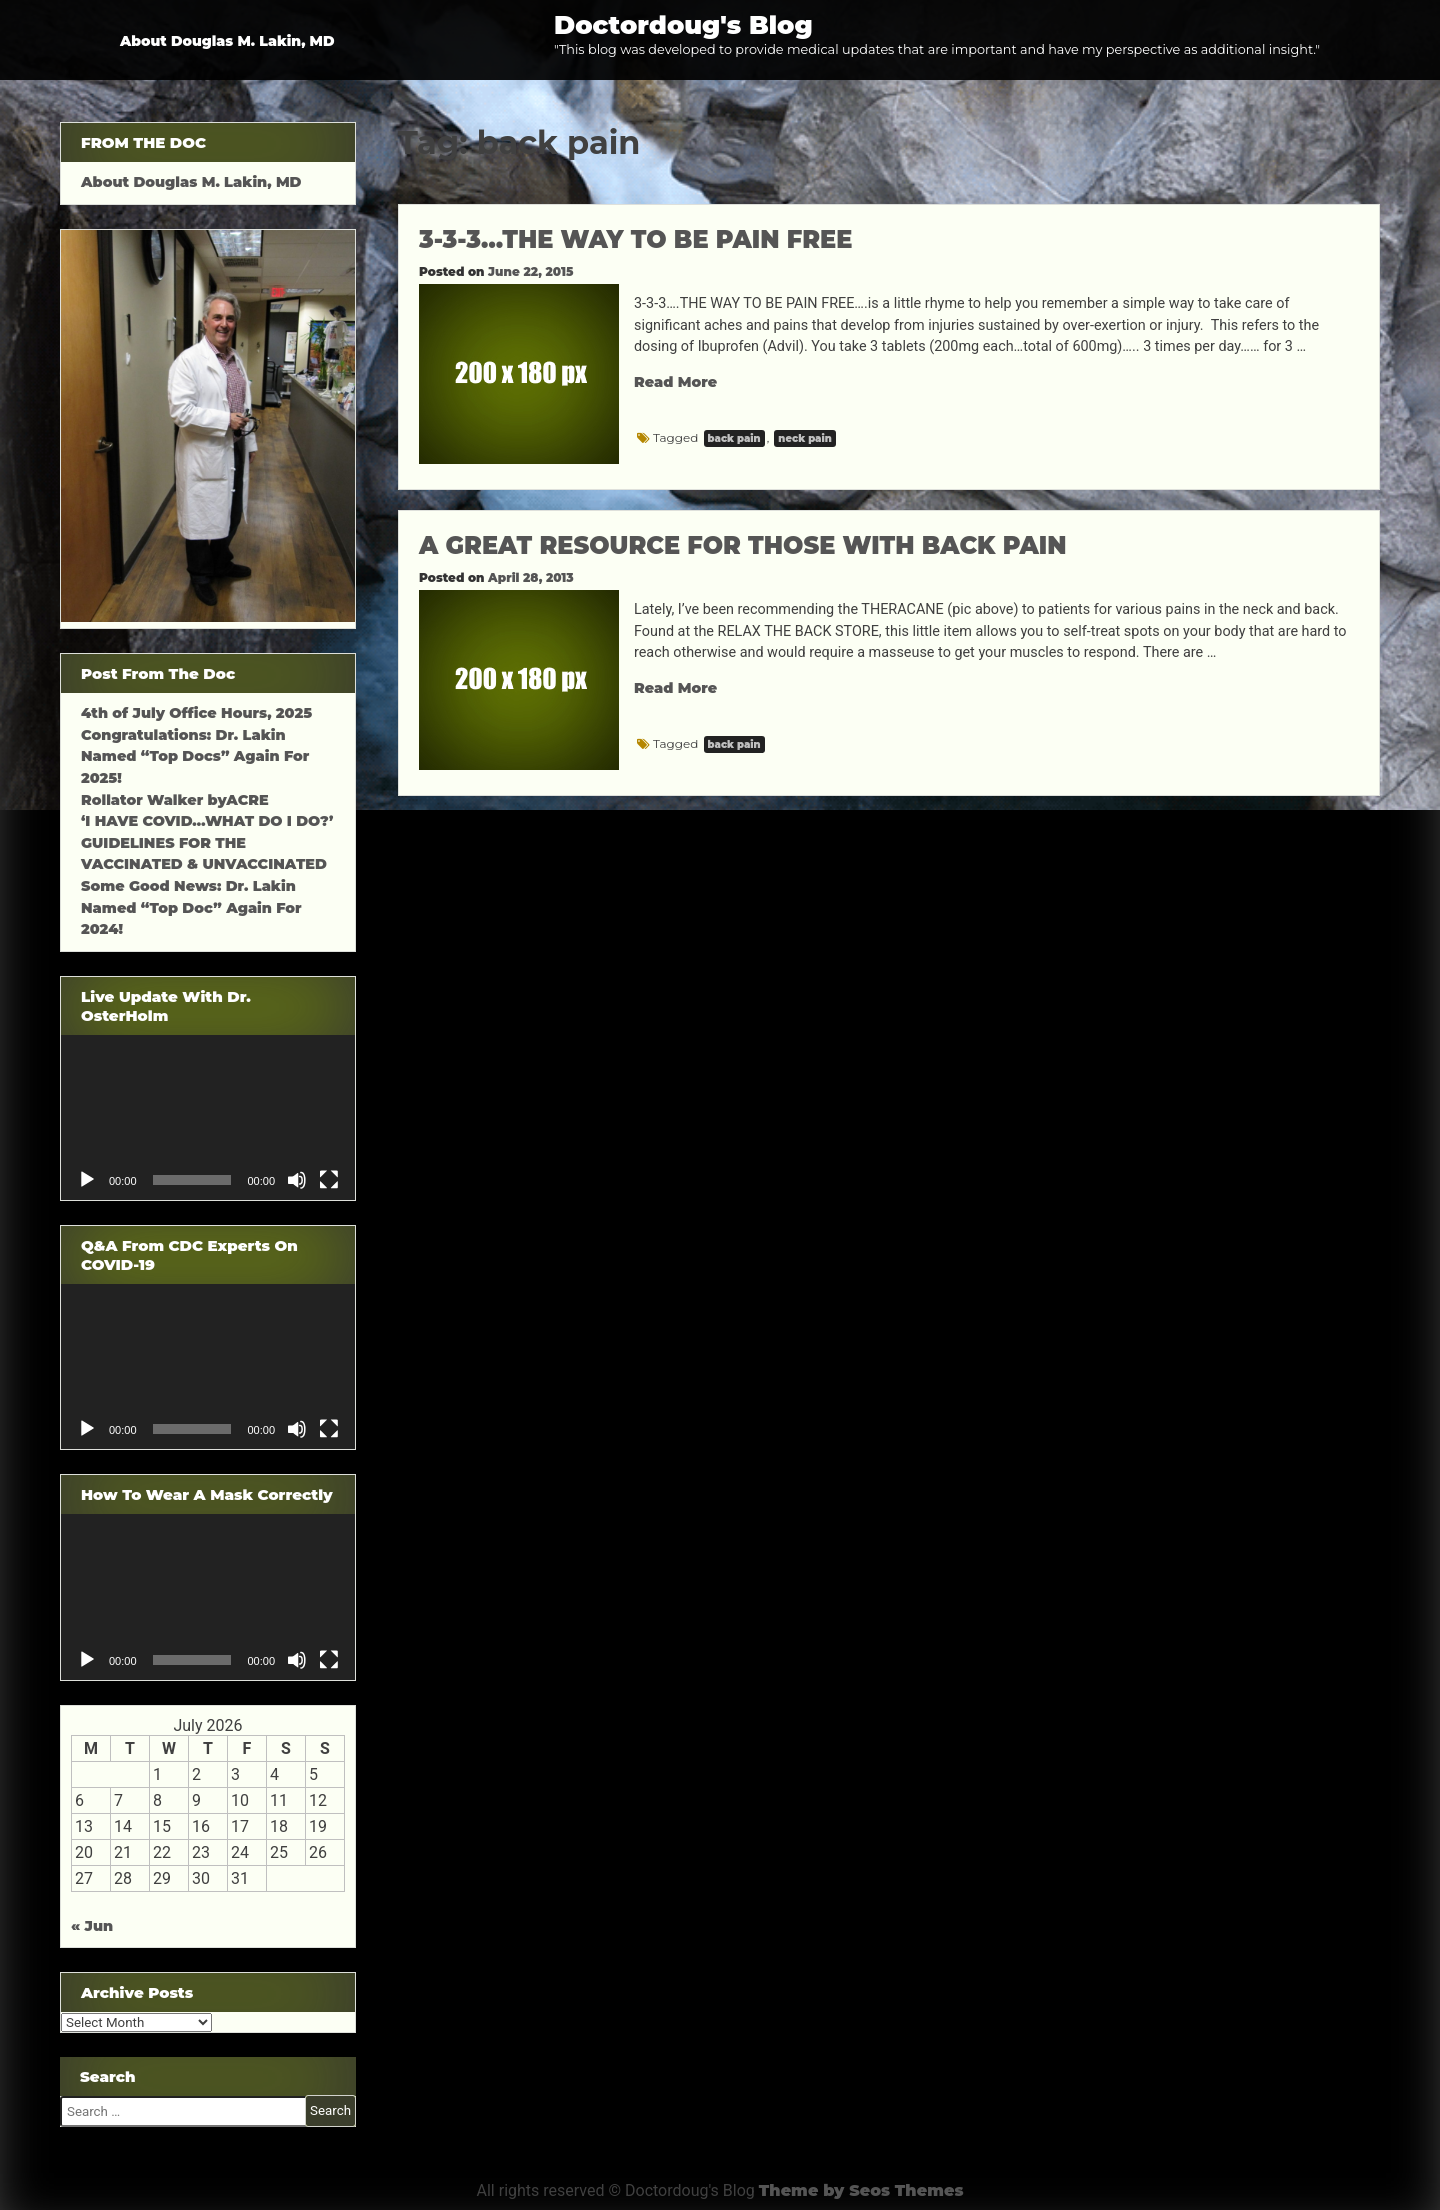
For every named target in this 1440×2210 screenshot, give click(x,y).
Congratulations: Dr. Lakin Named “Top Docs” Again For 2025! (195, 756)
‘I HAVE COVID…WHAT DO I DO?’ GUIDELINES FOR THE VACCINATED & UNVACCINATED (207, 842)
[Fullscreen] (329, 1180)
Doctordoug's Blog (683, 24)
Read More (675, 382)
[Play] (87, 1180)
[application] (208, 1117)
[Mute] (297, 1180)
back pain (734, 438)
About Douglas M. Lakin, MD (227, 41)
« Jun (92, 1926)
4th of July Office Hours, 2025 (196, 713)
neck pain (804, 438)
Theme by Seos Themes (861, 2190)
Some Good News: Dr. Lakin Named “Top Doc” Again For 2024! (191, 907)
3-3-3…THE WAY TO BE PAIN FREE (635, 239)
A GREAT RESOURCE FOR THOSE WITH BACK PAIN (742, 545)
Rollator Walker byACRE (175, 800)
